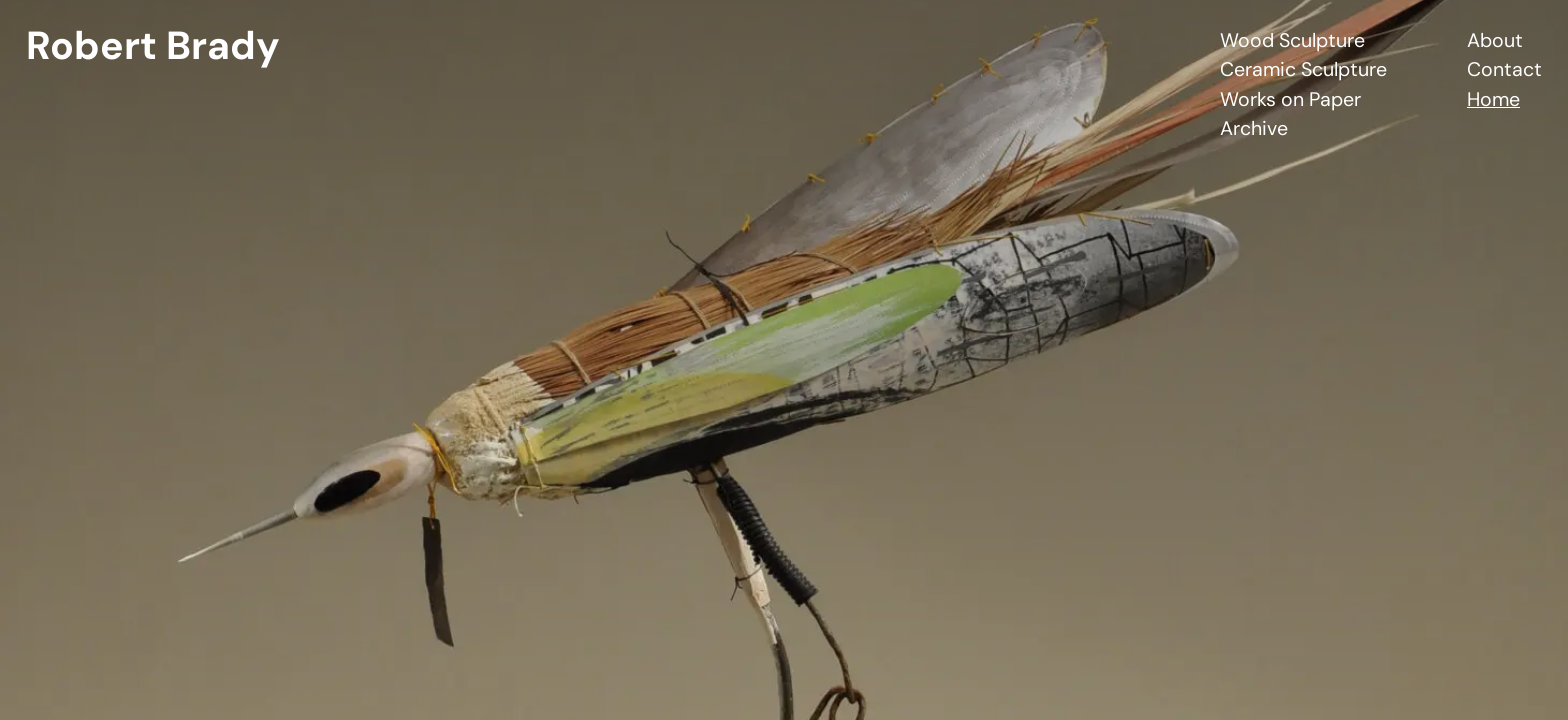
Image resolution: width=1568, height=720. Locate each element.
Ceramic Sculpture (1303, 69)
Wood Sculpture (1292, 40)
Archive (1254, 128)
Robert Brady (153, 45)
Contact (1504, 69)
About (1495, 40)
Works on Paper (1290, 99)
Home (1493, 99)
